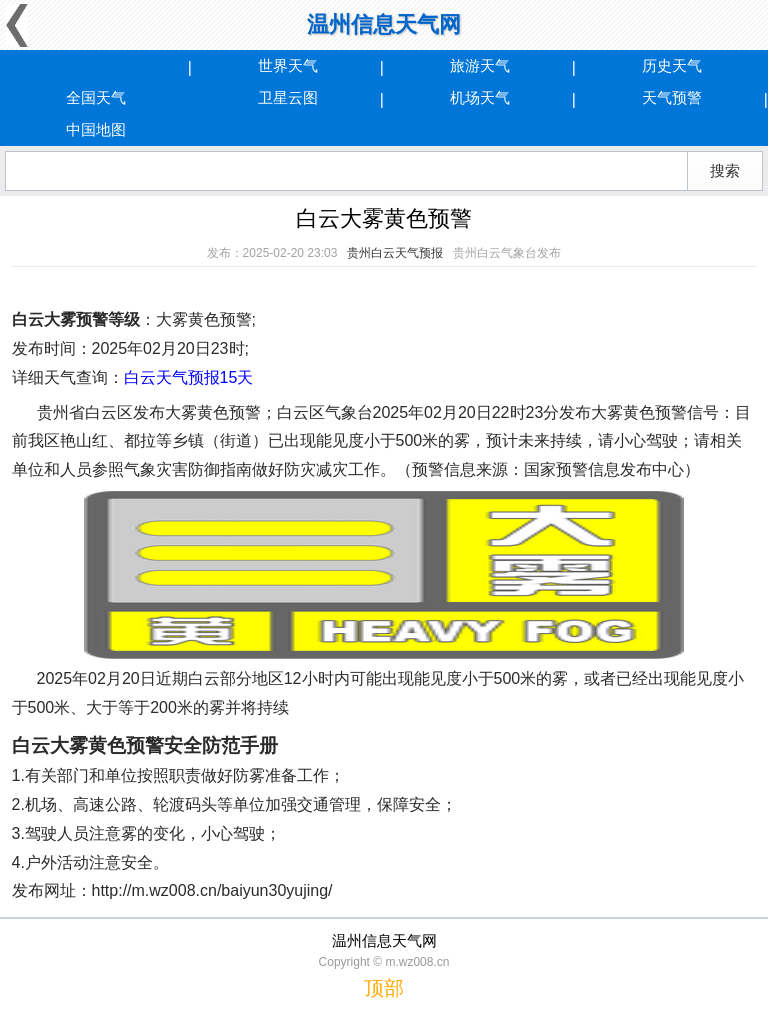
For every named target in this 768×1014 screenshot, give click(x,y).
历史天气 (672, 65)
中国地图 (96, 129)
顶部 (384, 988)
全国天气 (96, 97)
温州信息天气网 (384, 24)
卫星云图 (288, 97)
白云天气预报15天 (189, 377)
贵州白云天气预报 (395, 253)
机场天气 (480, 97)
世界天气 (288, 65)
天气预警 (672, 97)
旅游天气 (480, 65)
